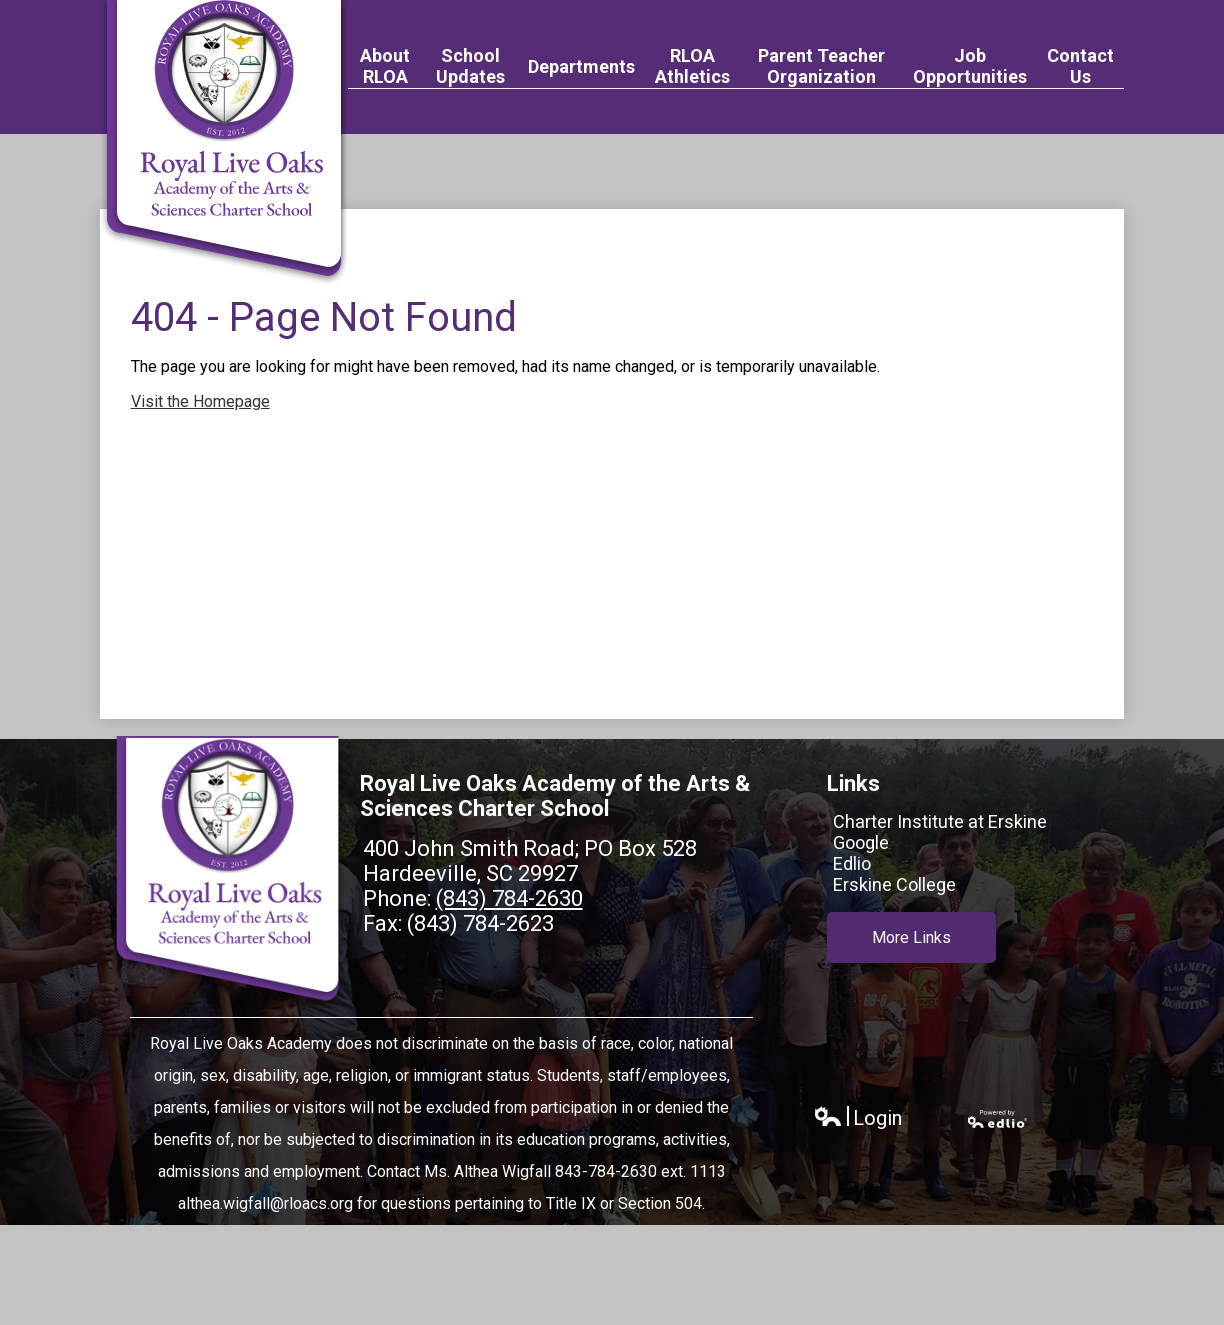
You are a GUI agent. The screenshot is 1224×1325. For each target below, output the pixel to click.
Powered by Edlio (998, 1119)
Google (861, 842)
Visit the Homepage (200, 401)
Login (857, 1118)
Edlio (852, 863)
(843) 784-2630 (509, 898)
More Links (911, 936)
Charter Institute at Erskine (940, 821)
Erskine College (894, 884)
